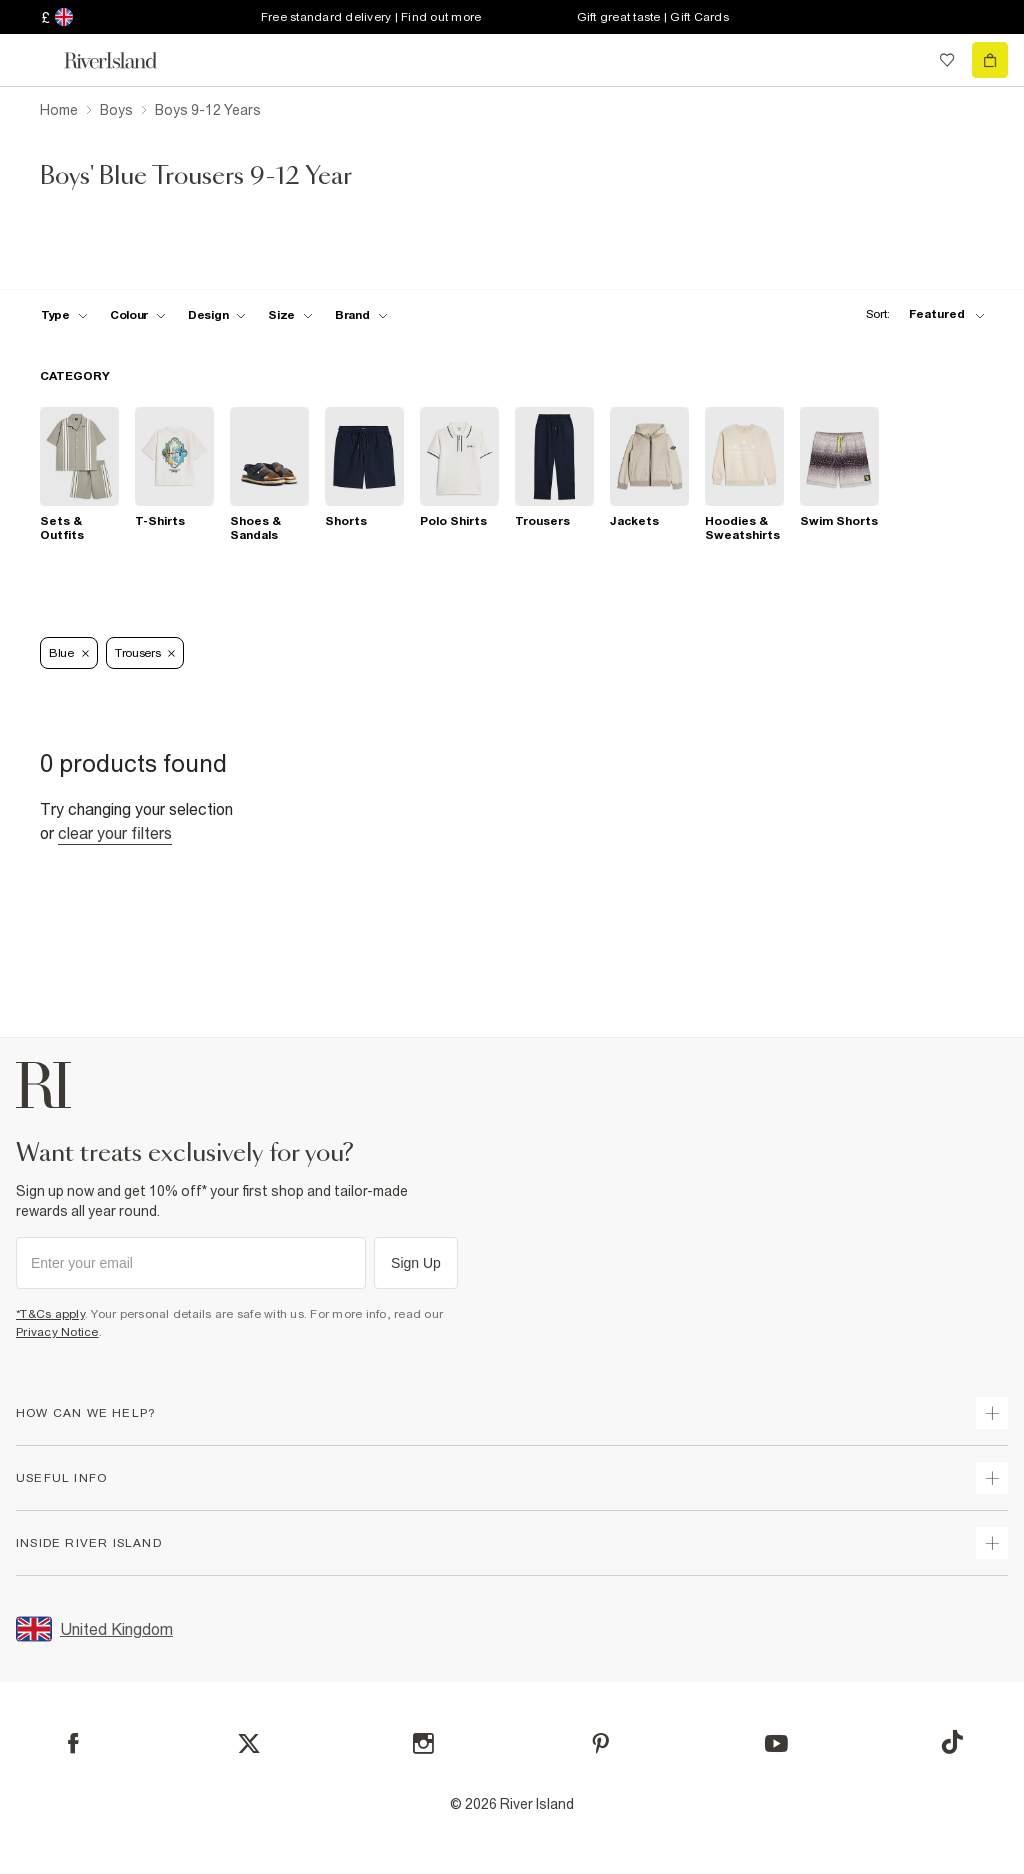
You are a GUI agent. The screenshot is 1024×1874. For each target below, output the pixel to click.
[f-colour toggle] (138, 315)
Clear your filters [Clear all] (115, 833)
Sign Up (416, 1263)
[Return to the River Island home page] (124, 60)
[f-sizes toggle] (290, 315)
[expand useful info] (992, 1478)
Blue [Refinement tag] (69, 653)
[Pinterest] (600, 1743)
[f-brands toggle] (361, 315)
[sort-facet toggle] (920, 314)
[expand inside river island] (992, 1543)
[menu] (34, 60)
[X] (249, 1744)
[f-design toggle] (217, 315)
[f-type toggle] (64, 315)
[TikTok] (952, 1742)
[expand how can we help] (992, 1413)
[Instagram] (423, 1743)
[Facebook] (73, 1743)
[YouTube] (776, 1743)
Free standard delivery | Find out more (371, 17)
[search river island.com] (906, 60)
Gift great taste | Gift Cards (653, 17)
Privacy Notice (57, 1332)
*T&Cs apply (50, 1314)
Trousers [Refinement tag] (145, 653)
